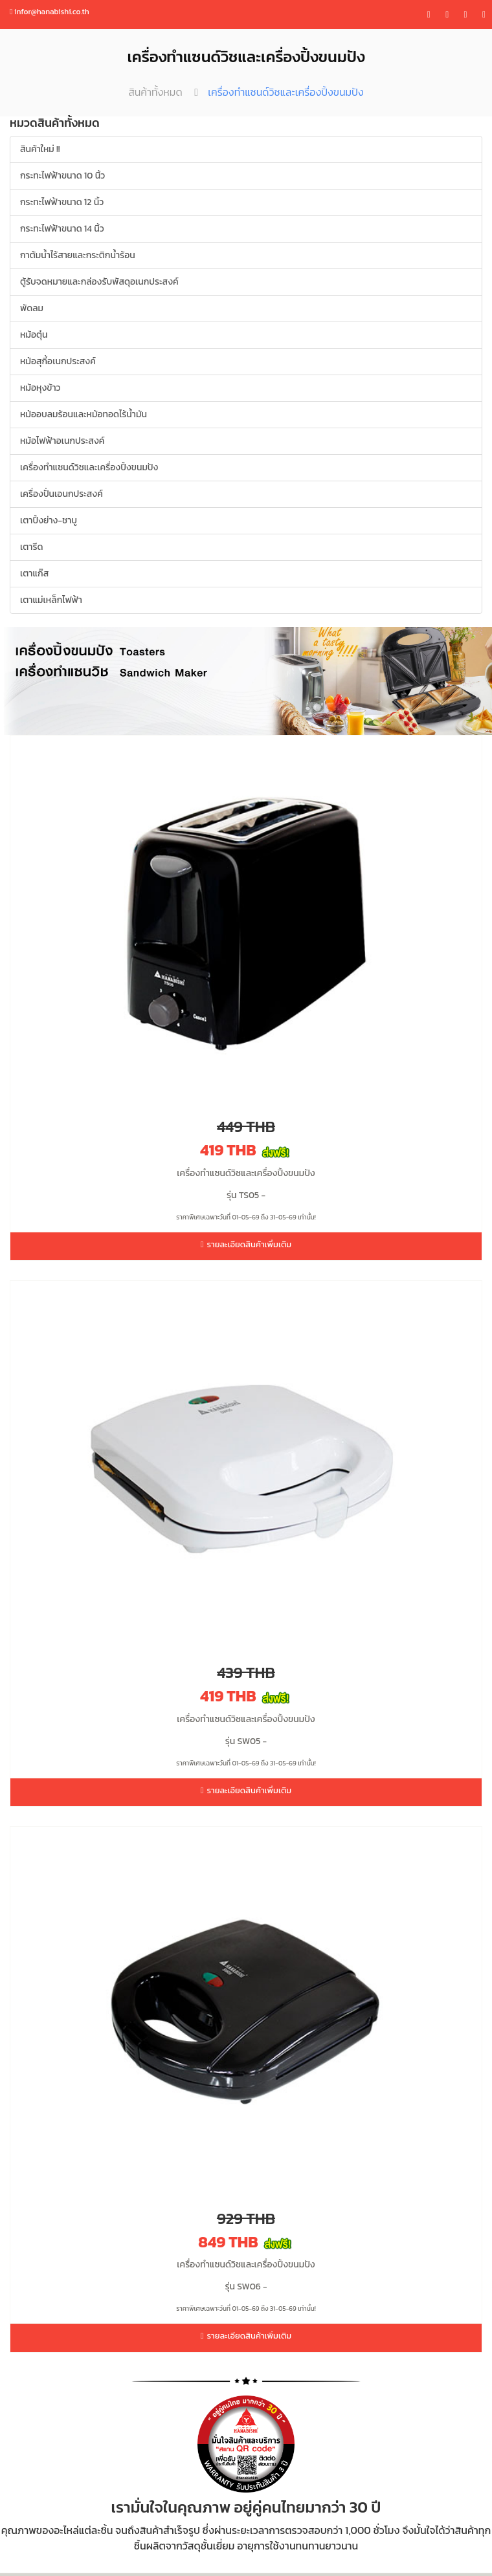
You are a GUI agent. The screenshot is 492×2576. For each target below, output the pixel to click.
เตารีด (31, 547)
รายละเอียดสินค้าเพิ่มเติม (246, 1244)
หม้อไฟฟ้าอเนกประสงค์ (62, 441)
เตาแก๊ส (34, 573)
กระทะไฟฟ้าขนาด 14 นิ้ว (62, 228)
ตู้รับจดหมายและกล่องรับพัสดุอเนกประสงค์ (99, 282)
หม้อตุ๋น (34, 335)
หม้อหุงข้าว (40, 388)
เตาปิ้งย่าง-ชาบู (48, 520)
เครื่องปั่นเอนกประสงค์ (61, 494)
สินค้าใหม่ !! (40, 149)
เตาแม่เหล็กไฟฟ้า (51, 600)
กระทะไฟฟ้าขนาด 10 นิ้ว (62, 175)
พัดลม (31, 308)
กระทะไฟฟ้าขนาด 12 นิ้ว (62, 202)
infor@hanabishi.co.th (49, 11)
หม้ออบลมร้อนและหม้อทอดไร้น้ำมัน (83, 414)
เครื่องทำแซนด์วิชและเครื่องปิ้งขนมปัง (89, 467)
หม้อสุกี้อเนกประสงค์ (58, 361)
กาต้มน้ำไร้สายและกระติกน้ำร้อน (77, 255)
